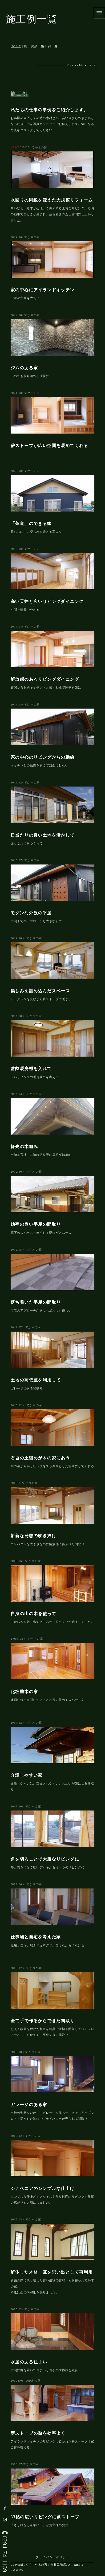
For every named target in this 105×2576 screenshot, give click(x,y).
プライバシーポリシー (52, 2557)
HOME (16, 46)
